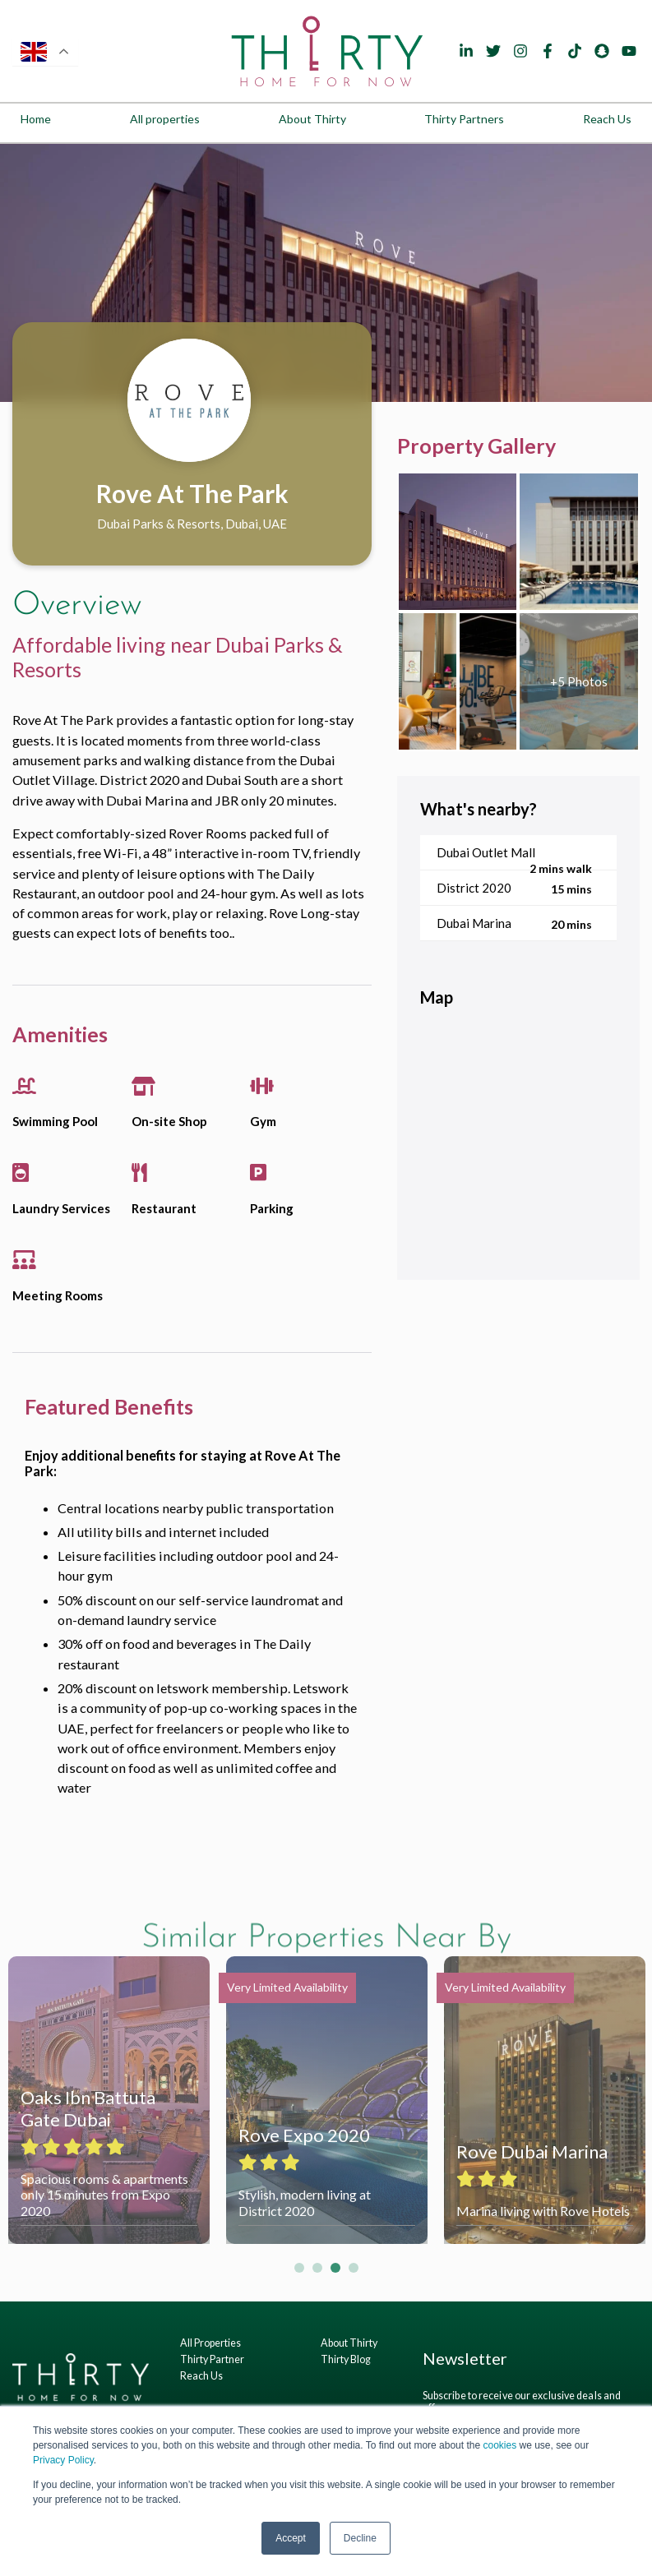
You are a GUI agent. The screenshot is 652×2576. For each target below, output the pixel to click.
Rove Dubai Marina (532, 2151)
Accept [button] (290, 2538)
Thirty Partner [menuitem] (212, 2359)
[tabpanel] (326, 273)
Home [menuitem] (36, 119)
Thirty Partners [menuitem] (464, 119)
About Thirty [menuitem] (312, 119)
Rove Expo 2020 (304, 2135)
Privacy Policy (63, 2460)
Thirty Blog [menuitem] (346, 2359)
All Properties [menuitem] (210, 2343)
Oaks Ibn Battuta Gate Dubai (88, 2108)
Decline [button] (360, 2538)
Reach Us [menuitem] (607, 119)
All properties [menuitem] (165, 119)
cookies (499, 2445)
